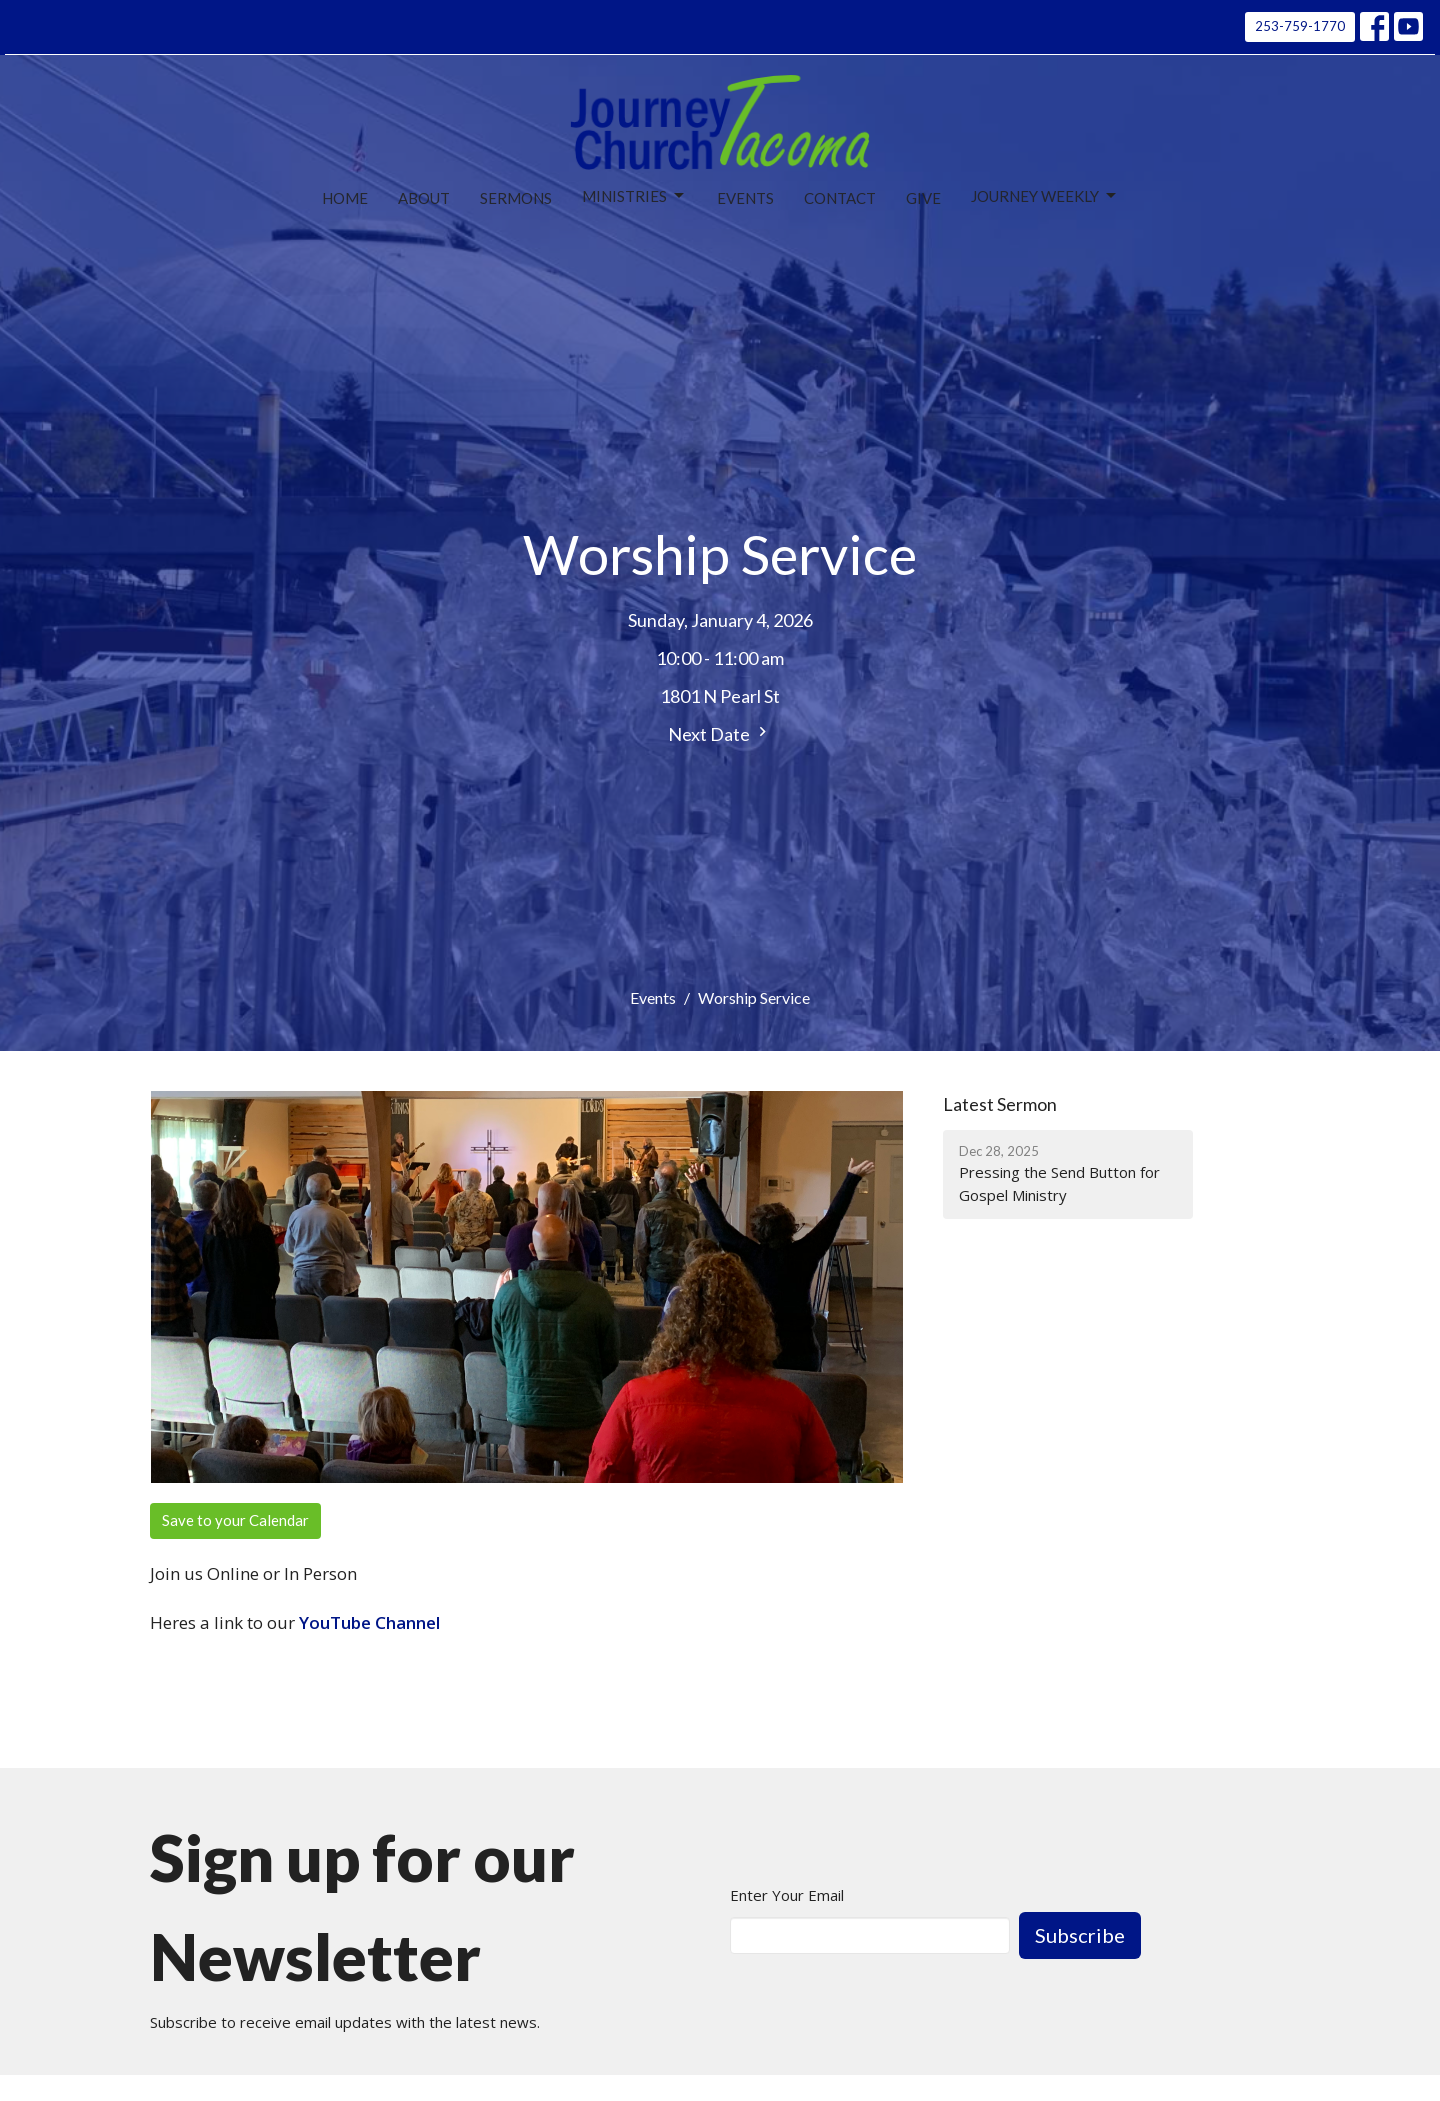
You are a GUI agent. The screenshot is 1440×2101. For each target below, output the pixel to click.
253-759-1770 (1300, 26)
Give (923, 198)
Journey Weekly (1045, 196)
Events (745, 198)
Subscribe (1080, 1935)
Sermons (516, 198)
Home (345, 198)
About (424, 198)
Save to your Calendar (235, 1520)
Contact (840, 198)
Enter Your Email (787, 1895)
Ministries (634, 196)
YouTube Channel (369, 1622)
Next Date (720, 733)
